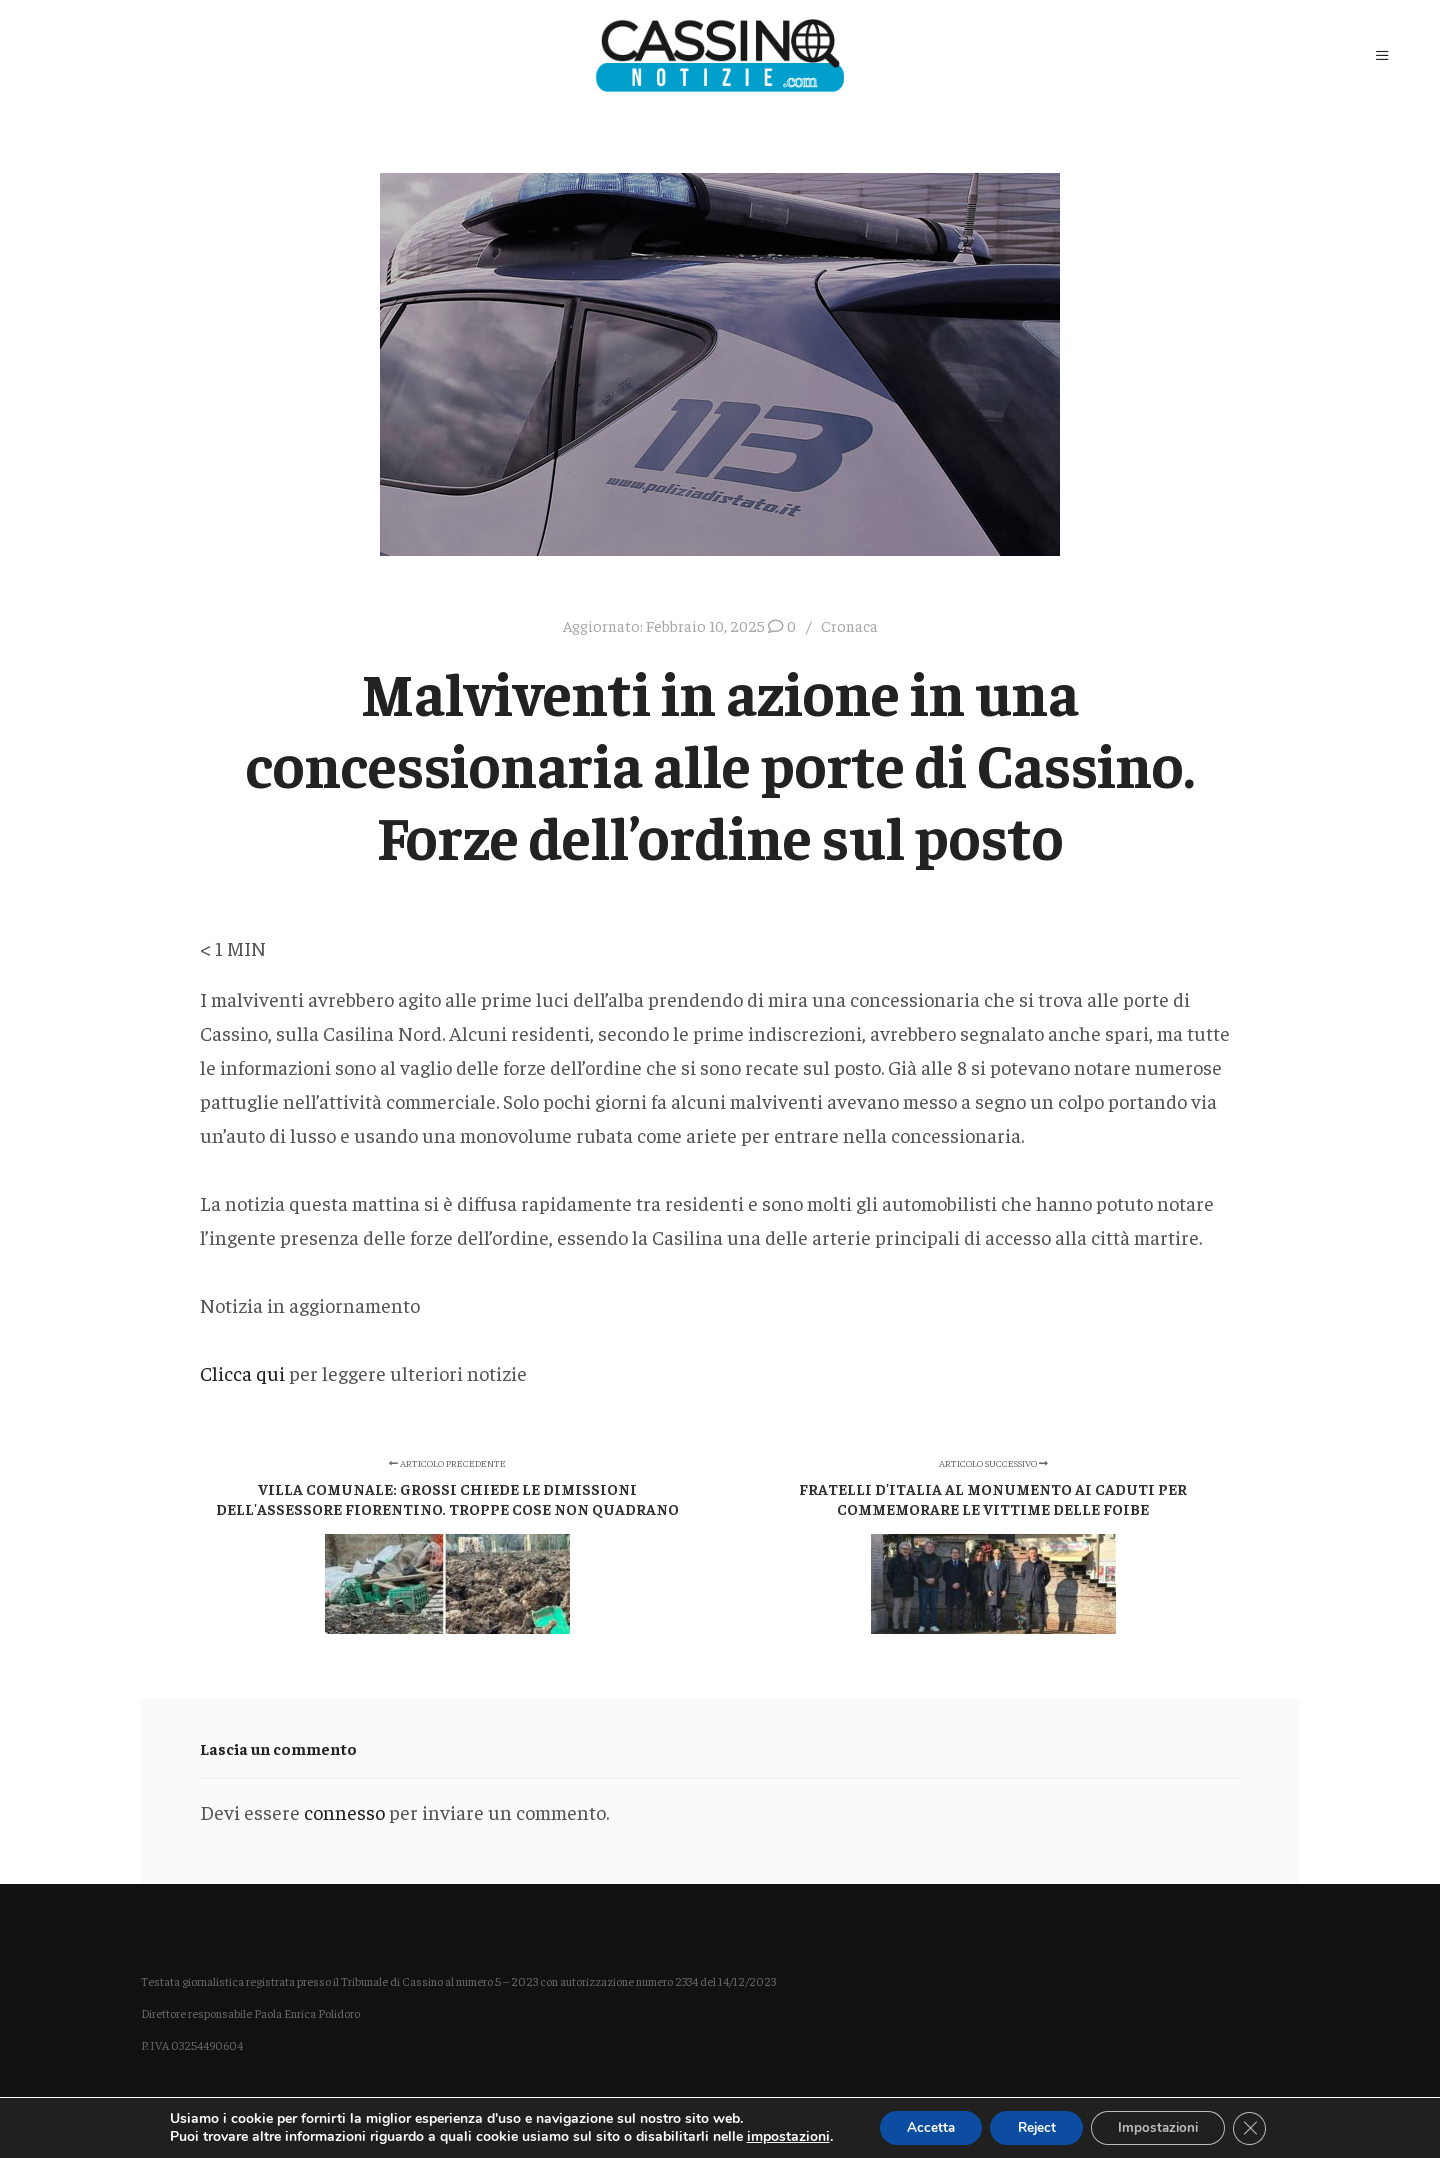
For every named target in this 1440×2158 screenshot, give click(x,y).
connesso (344, 1811)
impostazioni (775, 2136)
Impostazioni (1163, 2126)
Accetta (921, 2126)
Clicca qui (242, 1372)
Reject (1034, 2126)
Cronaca (849, 625)
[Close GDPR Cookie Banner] (1261, 2127)
